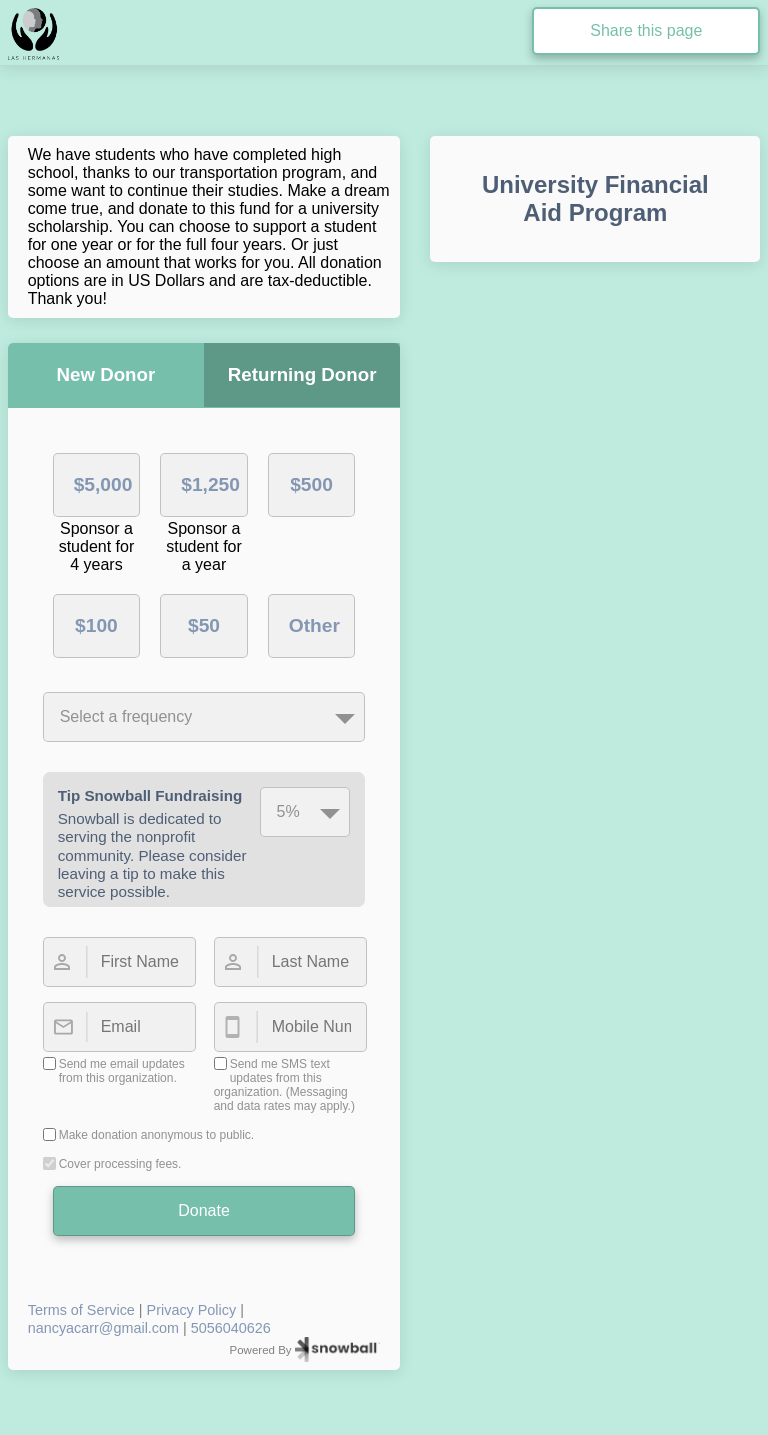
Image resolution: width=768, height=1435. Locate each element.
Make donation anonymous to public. (156, 1135)
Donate (204, 1210)
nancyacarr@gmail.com (103, 1328)
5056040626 (231, 1328)
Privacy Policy (192, 1310)
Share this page (646, 30)
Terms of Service (81, 1310)
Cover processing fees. (120, 1164)
